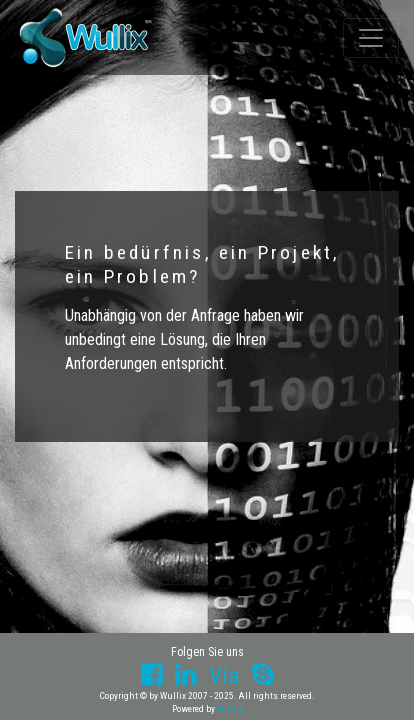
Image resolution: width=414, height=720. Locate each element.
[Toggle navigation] (371, 38)
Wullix (230, 708)
